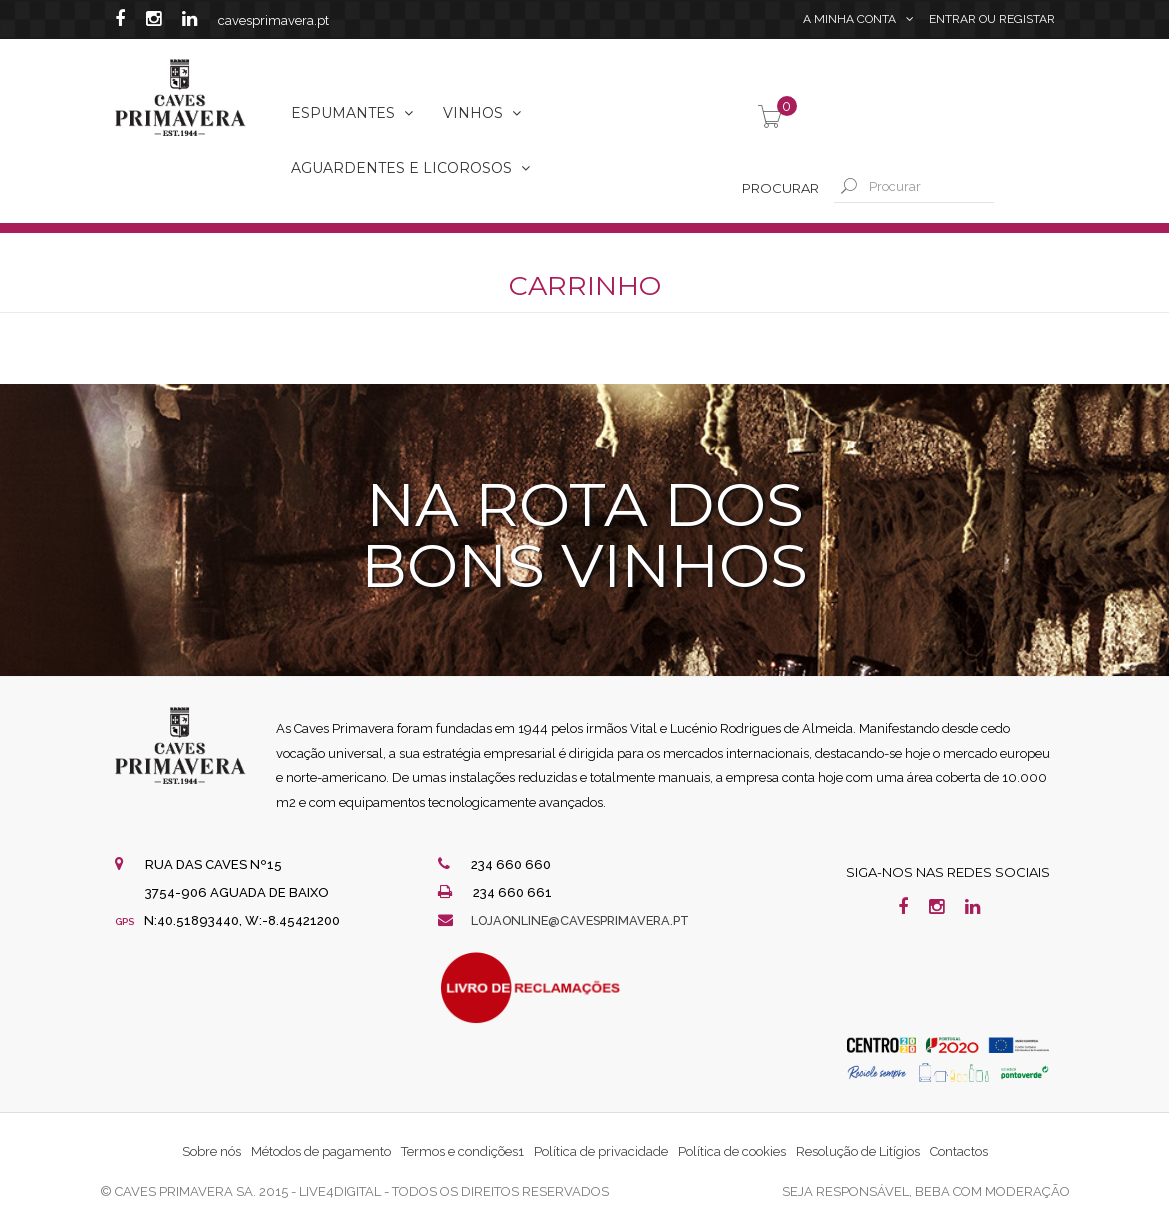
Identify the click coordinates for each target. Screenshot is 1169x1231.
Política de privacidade (601, 1151)
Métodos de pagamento (321, 1151)
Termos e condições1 (462, 1151)
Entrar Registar (992, 20)
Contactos (959, 1151)
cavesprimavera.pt (273, 20)
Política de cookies (732, 1151)
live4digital (340, 1191)
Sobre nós (211, 1151)
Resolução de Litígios (858, 1151)
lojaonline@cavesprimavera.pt (585, 920)
